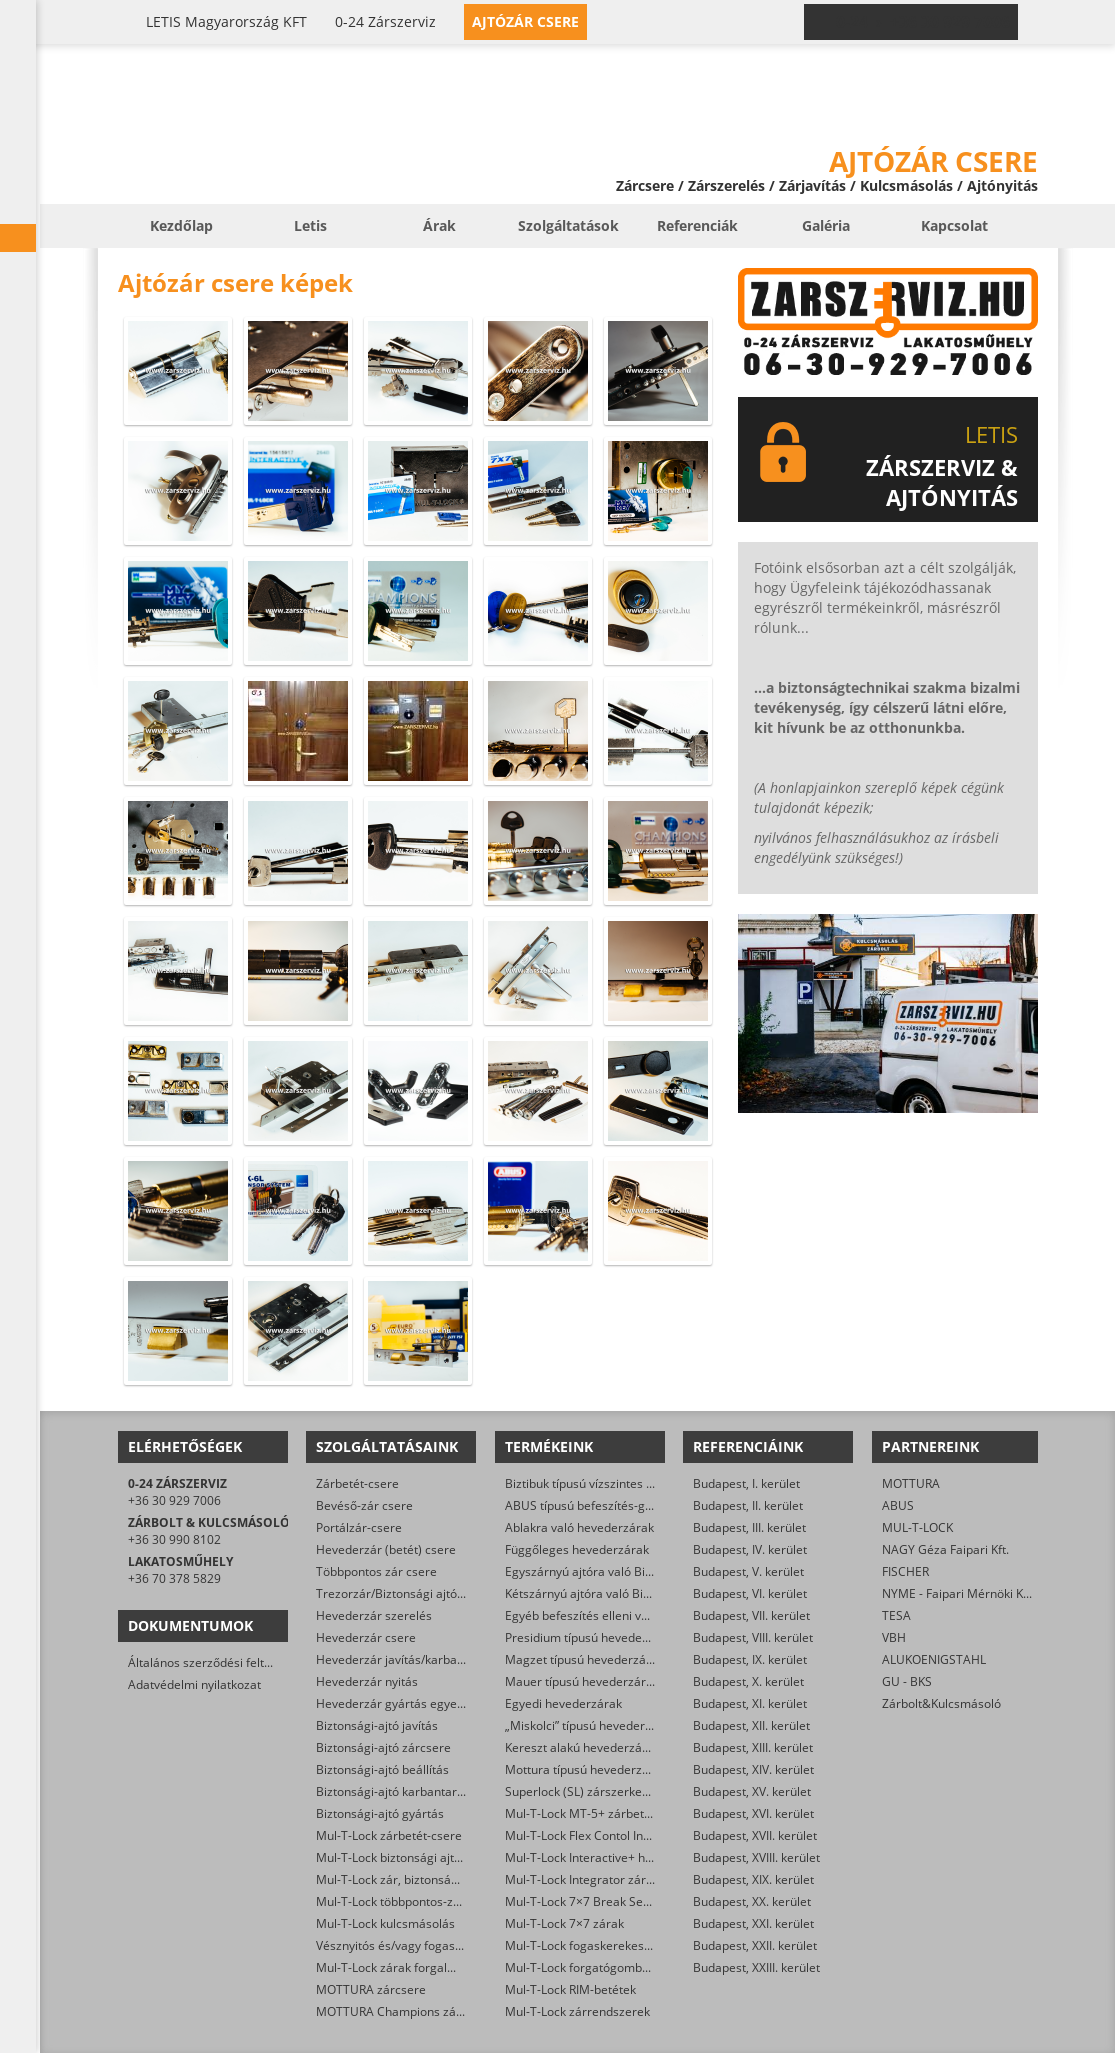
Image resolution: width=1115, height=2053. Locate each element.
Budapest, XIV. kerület (753, 1769)
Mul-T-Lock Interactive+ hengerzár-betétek (623, 1857)
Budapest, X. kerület (748, 1681)
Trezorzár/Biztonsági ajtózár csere (412, 1593)
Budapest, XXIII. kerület (756, 1967)
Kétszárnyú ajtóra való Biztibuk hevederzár (624, 1593)
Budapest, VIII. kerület (753, 1637)
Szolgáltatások (568, 225)
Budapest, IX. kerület (750, 1659)
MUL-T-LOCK (917, 1527)
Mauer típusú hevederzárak (582, 1681)
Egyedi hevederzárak (563, 1703)
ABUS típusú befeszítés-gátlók (588, 1505)
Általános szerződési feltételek (213, 1662)
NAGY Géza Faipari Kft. (945, 1549)
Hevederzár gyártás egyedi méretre (416, 1703)
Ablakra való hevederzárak (579, 1527)
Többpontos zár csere (376, 1571)
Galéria (826, 225)
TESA (896, 1615)
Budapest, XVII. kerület (755, 1835)
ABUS (898, 1505)
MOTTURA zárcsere (371, 1989)
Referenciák (697, 225)
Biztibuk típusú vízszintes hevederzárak (614, 1483)
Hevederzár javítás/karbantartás (406, 1659)
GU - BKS (907, 1681)
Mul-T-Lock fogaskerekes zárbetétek (606, 1945)
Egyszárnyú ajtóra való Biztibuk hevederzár (625, 1571)
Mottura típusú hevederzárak (586, 1769)
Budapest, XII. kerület (751, 1725)
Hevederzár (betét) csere (386, 1549)
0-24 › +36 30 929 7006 (923, 22)
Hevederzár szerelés (374, 1615)
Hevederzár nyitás (367, 1681)
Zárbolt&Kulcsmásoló (941, 1703)
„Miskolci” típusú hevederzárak (590, 1725)
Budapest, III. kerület (749, 1527)
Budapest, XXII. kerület (755, 1945)
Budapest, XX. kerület (752, 1901)
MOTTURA (911, 1483)
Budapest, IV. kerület (750, 1549)
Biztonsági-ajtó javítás (377, 1725)
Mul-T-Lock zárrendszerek (577, 2011)
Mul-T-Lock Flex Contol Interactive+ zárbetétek (633, 1835)
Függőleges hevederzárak (577, 1549)
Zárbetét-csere (357, 1483)
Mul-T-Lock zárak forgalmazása (403, 1967)
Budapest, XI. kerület (750, 1703)
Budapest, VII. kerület (751, 1615)
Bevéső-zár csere (364, 1505)
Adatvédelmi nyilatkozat (194, 1684)
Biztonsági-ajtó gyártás (380, 1813)
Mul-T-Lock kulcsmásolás (385, 1923)
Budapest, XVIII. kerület (756, 1857)
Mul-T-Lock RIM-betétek (570, 1989)
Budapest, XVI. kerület (753, 1813)
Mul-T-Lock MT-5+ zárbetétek (586, 1813)
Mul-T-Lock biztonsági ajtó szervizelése (424, 1857)
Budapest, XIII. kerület (753, 1747)
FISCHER (905, 1571)
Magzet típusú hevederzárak (584, 1659)
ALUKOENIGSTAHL (934, 1659)
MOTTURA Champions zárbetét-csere (420, 2011)
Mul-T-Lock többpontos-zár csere (407, 1901)
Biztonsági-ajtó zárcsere (383, 1747)
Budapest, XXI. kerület (753, 1923)
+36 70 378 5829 (174, 1578)
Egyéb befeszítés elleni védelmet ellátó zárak (630, 1615)
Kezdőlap (181, 225)
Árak (439, 225)
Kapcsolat (954, 225)
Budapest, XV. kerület (752, 1791)
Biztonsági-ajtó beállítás (382, 1769)
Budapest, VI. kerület (750, 1593)
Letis (310, 225)
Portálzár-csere (359, 1527)
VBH (894, 1637)
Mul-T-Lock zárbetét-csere (389, 1835)
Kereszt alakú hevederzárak (582, 1747)
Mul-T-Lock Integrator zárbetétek (596, 1879)
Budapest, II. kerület (748, 1505)
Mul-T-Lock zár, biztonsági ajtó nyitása (422, 1879)
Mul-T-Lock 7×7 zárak (564, 1923)
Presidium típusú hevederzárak (591, 1637)
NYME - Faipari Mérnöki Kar (958, 1593)
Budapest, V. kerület (748, 1571)
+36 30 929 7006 (174, 1500)
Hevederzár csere (366, 1637)
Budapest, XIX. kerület (753, 1879)
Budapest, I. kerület (746, 1483)
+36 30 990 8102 (174, 1539)
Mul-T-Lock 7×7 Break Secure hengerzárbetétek (638, 1901)
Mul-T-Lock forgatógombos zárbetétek (611, 1967)
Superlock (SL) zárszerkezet (582, 1791)
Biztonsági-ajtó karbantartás (395, 1791)
